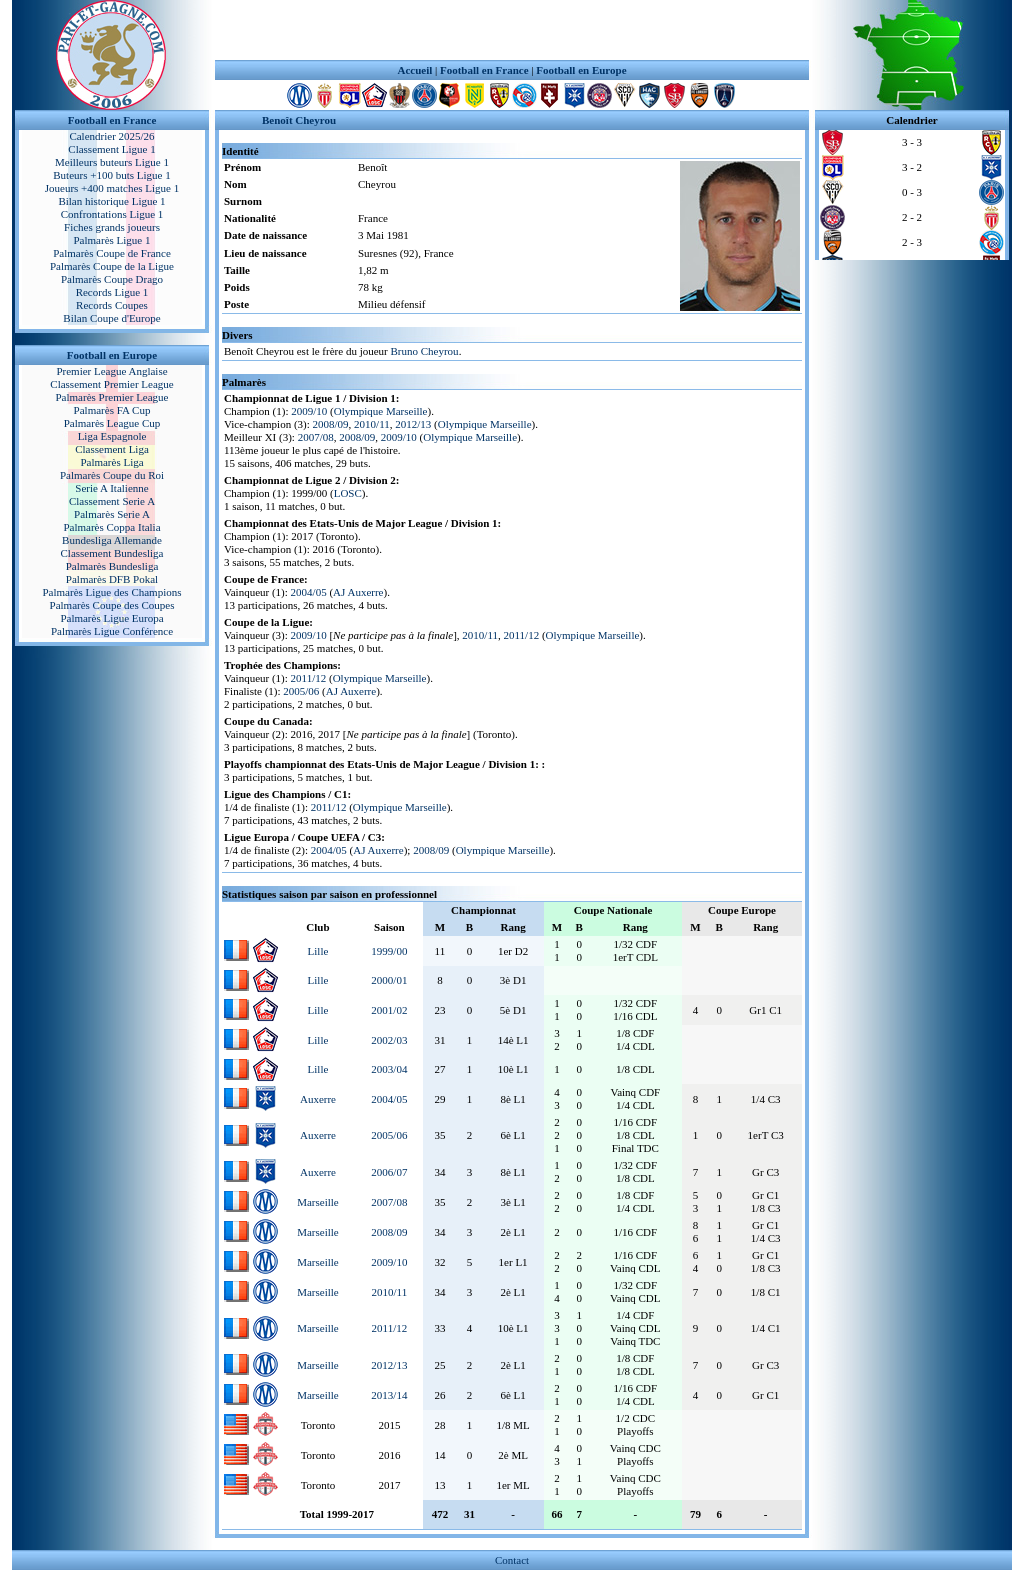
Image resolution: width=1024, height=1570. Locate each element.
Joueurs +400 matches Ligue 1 (112, 188)
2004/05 (309, 592)
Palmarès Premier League (111, 397)
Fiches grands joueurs (112, 227)
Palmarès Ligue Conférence (112, 631)
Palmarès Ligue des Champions (111, 592)
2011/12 (521, 635)
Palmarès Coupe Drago (112, 279)
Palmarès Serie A (112, 514)
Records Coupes (112, 305)
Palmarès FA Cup (112, 410)
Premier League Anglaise (111, 371)
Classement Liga (112, 449)
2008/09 (331, 424)
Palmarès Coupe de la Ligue (112, 266)
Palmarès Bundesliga (112, 566)
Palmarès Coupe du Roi (112, 475)
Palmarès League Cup (112, 423)
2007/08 (316, 437)
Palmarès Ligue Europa (111, 618)
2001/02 (389, 1010)
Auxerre (318, 1099)
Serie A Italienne (111, 488)
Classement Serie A (112, 501)
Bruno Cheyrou (424, 351)
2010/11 (372, 424)
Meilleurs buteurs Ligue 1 (112, 162)
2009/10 (309, 411)
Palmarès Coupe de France (112, 253)
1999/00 (389, 951)
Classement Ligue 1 (111, 149)
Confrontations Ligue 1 (112, 214)
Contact (512, 1560)
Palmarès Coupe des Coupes (112, 605)
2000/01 (389, 980)
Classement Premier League (111, 384)
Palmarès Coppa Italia (111, 527)
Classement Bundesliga (112, 553)
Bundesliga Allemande (112, 540)
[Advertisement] (512, 30)
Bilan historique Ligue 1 (111, 201)
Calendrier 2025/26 (111, 136)
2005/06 (301, 691)
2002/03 (389, 1040)
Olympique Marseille (381, 411)
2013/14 (389, 1395)
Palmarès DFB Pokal (112, 579)
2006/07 (389, 1172)
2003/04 (389, 1069)
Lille (318, 951)
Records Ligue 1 (112, 292)
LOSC (348, 493)
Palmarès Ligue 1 (112, 240)
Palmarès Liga (111, 462)
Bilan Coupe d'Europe (111, 318)
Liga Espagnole (112, 436)
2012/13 (413, 424)
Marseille (318, 1202)
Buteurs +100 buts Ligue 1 (111, 175)
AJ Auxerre (358, 592)
